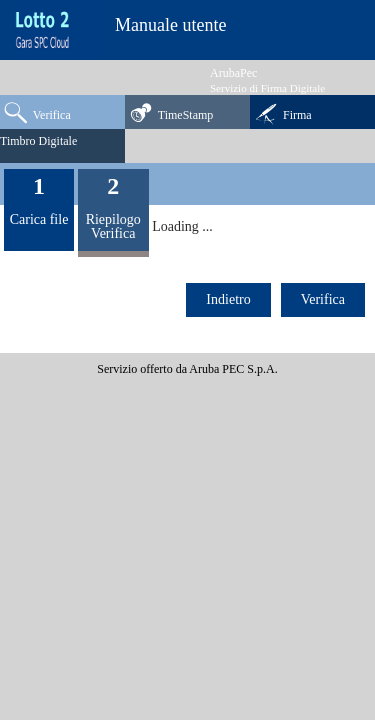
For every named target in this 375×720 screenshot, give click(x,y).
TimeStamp (171, 112)
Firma (283, 113)
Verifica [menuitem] (323, 299)
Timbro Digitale (38, 141)
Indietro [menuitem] (228, 299)
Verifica (37, 112)
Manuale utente (170, 25)
